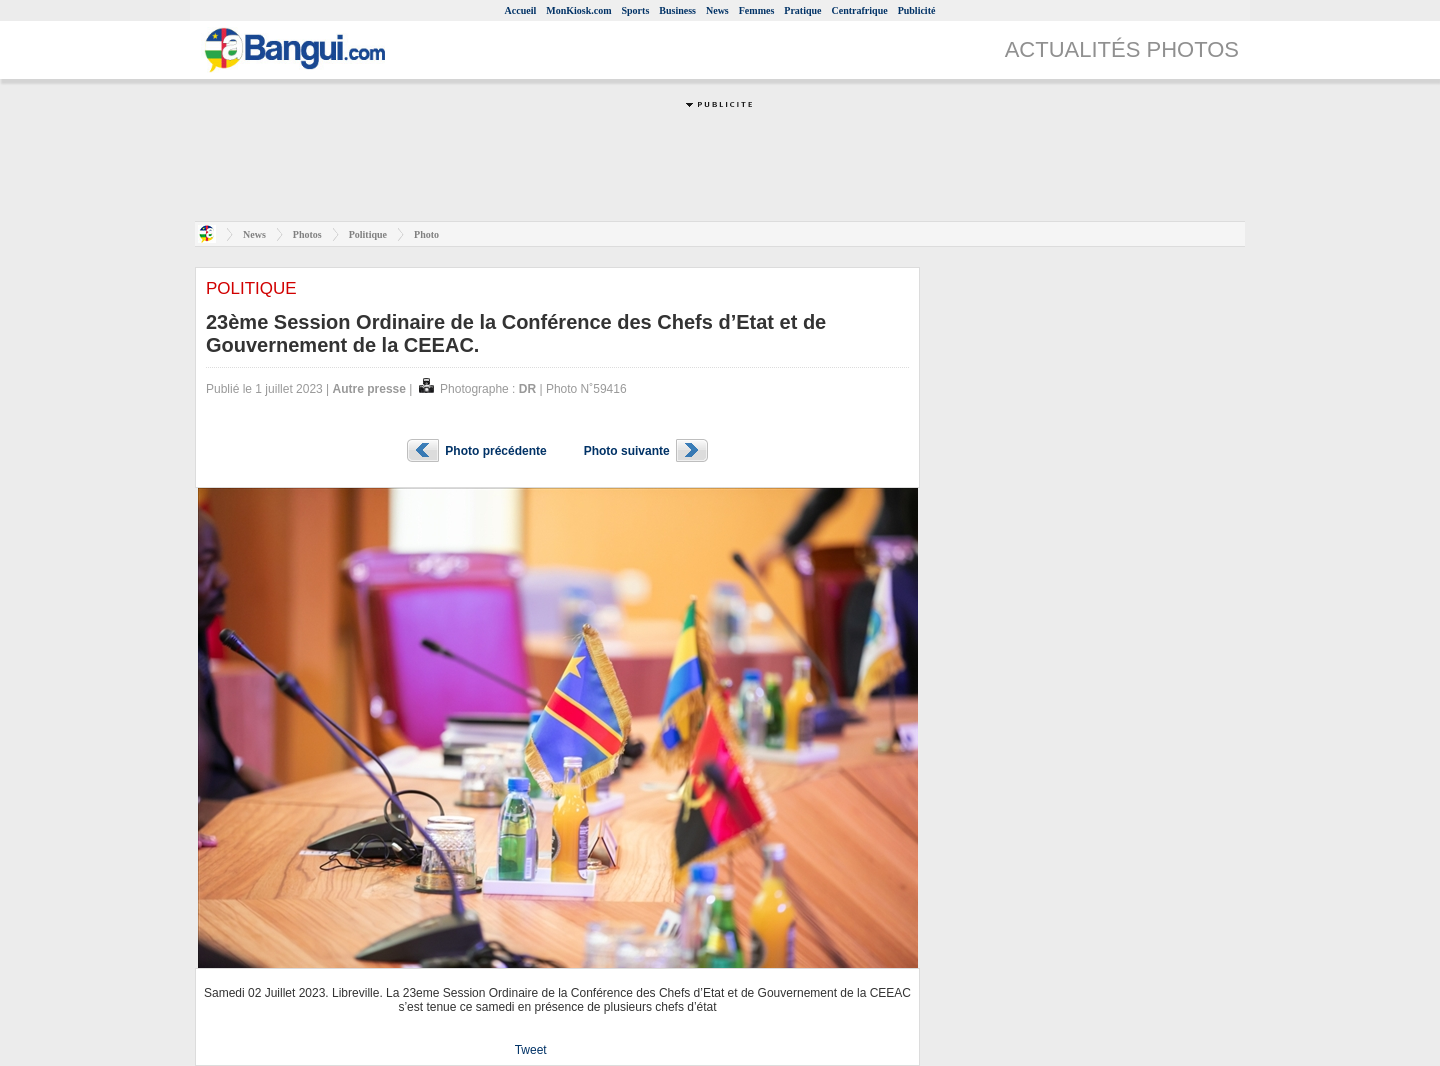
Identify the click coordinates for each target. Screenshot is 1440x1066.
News (717, 10)
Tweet (531, 1050)
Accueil (521, 10)
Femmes (757, 10)
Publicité (917, 10)
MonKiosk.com (578, 10)
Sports (636, 10)
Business (677, 10)
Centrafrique (860, 10)
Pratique (802, 10)
